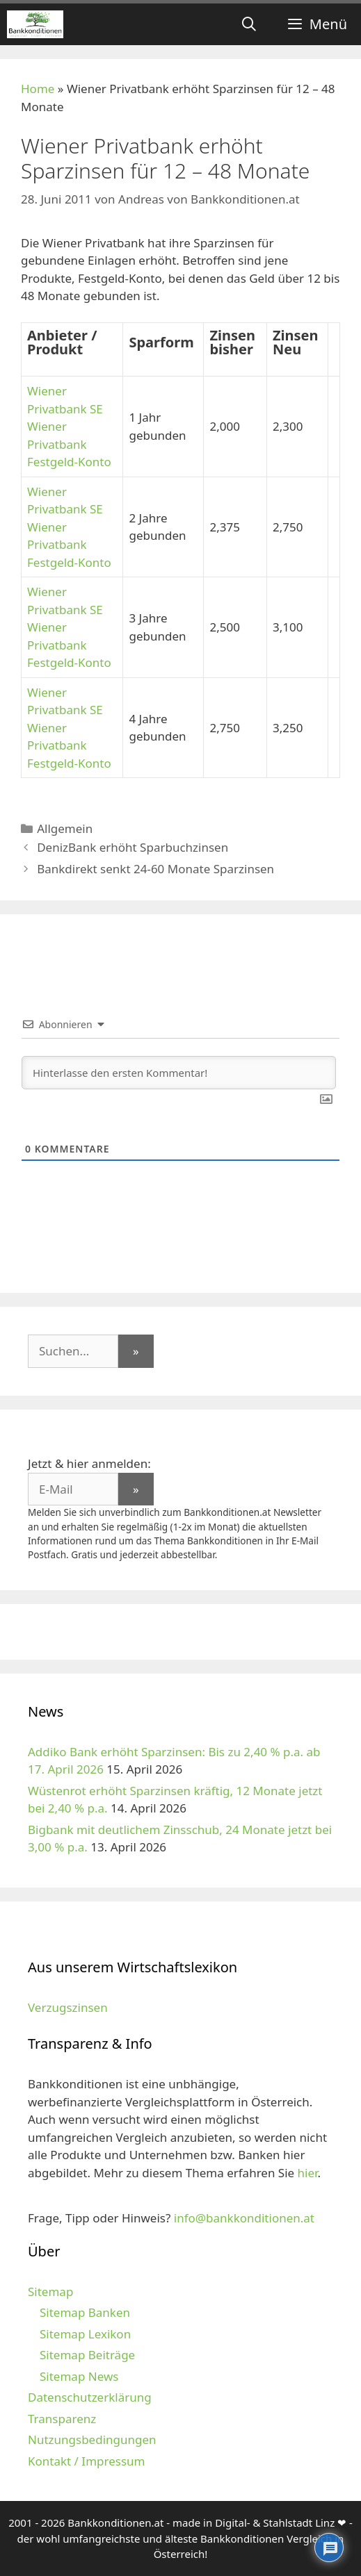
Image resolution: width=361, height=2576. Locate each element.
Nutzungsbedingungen (92, 2439)
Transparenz (62, 2419)
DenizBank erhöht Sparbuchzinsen (132, 847)
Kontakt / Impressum (86, 2461)
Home (37, 89)
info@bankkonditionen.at (244, 2218)
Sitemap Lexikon (85, 2334)
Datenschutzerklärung (90, 2397)
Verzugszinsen (68, 2007)
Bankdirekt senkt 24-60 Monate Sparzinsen (155, 869)
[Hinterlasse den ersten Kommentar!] (179, 1072)
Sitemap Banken (85, 2312)
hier (308, 2173)
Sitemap (50, 2292)
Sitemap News (79, 2376)
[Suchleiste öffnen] (249, 24)
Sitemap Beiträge (87, 2355)
